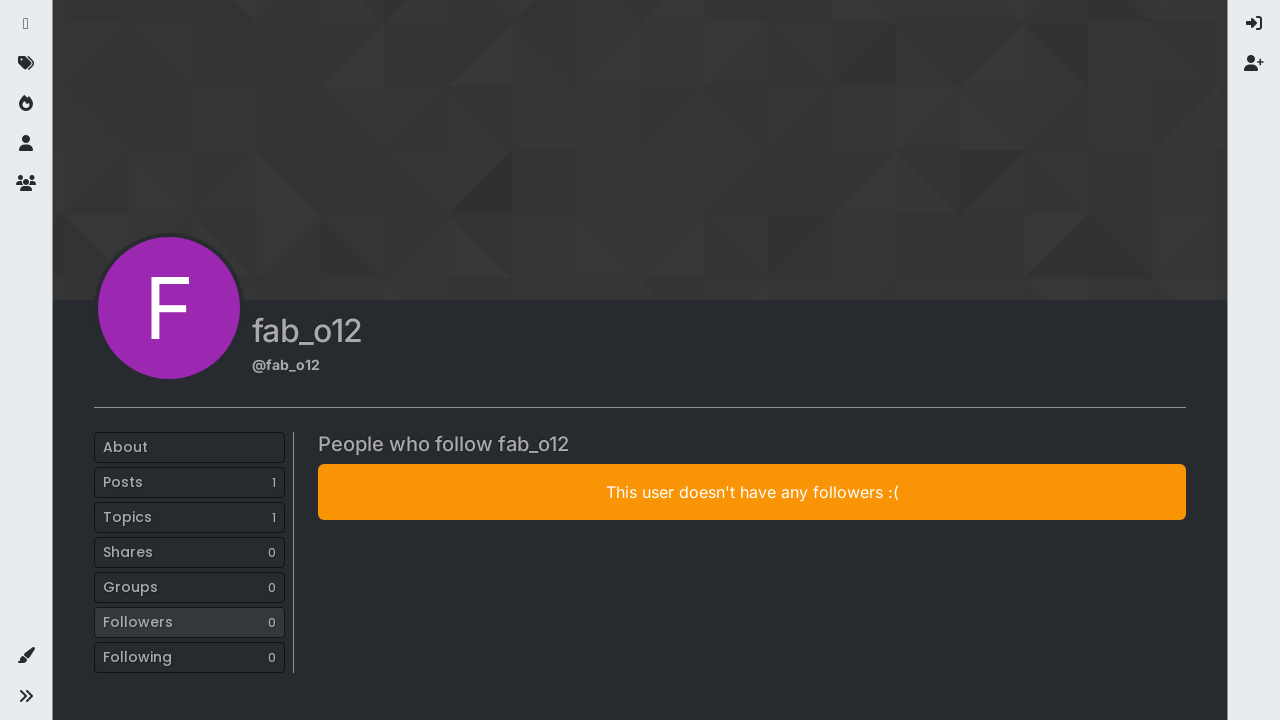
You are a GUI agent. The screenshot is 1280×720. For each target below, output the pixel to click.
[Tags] (26, 64)
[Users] (26, 144)
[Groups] (26, 184)
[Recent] (26, 24)
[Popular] (26, 104)
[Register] (1254, 64)
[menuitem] (1254, 24)
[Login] (1254, 24)
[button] (26, 656)
